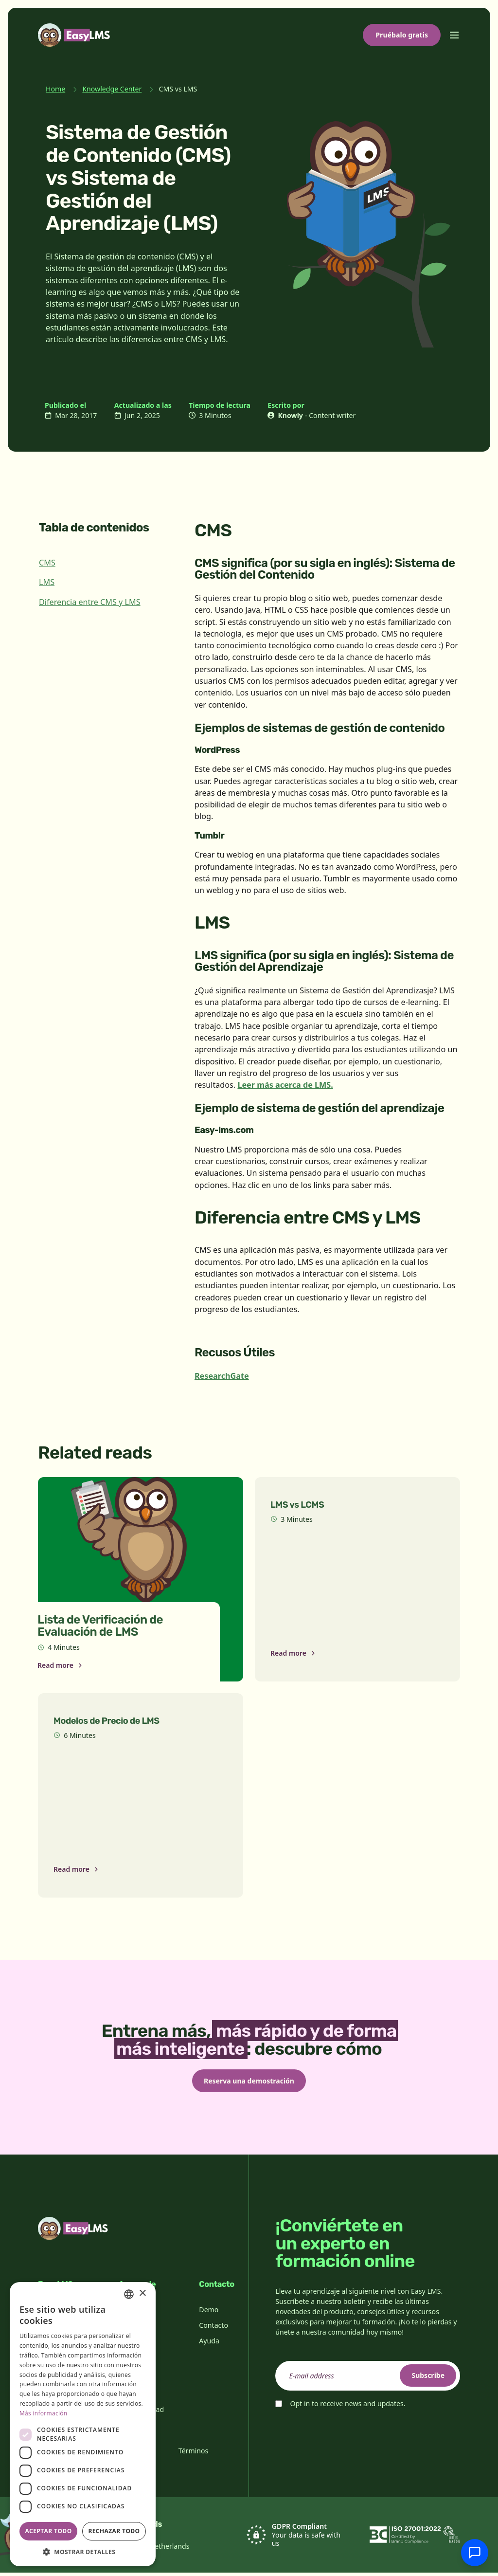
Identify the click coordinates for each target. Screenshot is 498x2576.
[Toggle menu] (454, 35)
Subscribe (423, 2378)
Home (55, 88)
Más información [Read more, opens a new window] (43, 2413)
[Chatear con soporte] (474, 2552)
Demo (208, 2313)
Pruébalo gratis (401, 34)
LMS (46, 582)
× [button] (142, 2293)
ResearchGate (222, 1375)
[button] (82, 2552)
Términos (193, 2454)
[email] (367, 2379)
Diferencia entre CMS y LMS (90, 602)
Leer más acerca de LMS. (285, 1084)
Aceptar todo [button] (48, 2531)
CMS (47, 562)
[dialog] (83, 2424)
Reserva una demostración (248, 2082)
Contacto (213, 2328)
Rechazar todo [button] (114, 2531)
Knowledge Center (112, 88)
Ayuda (209, 2344)
